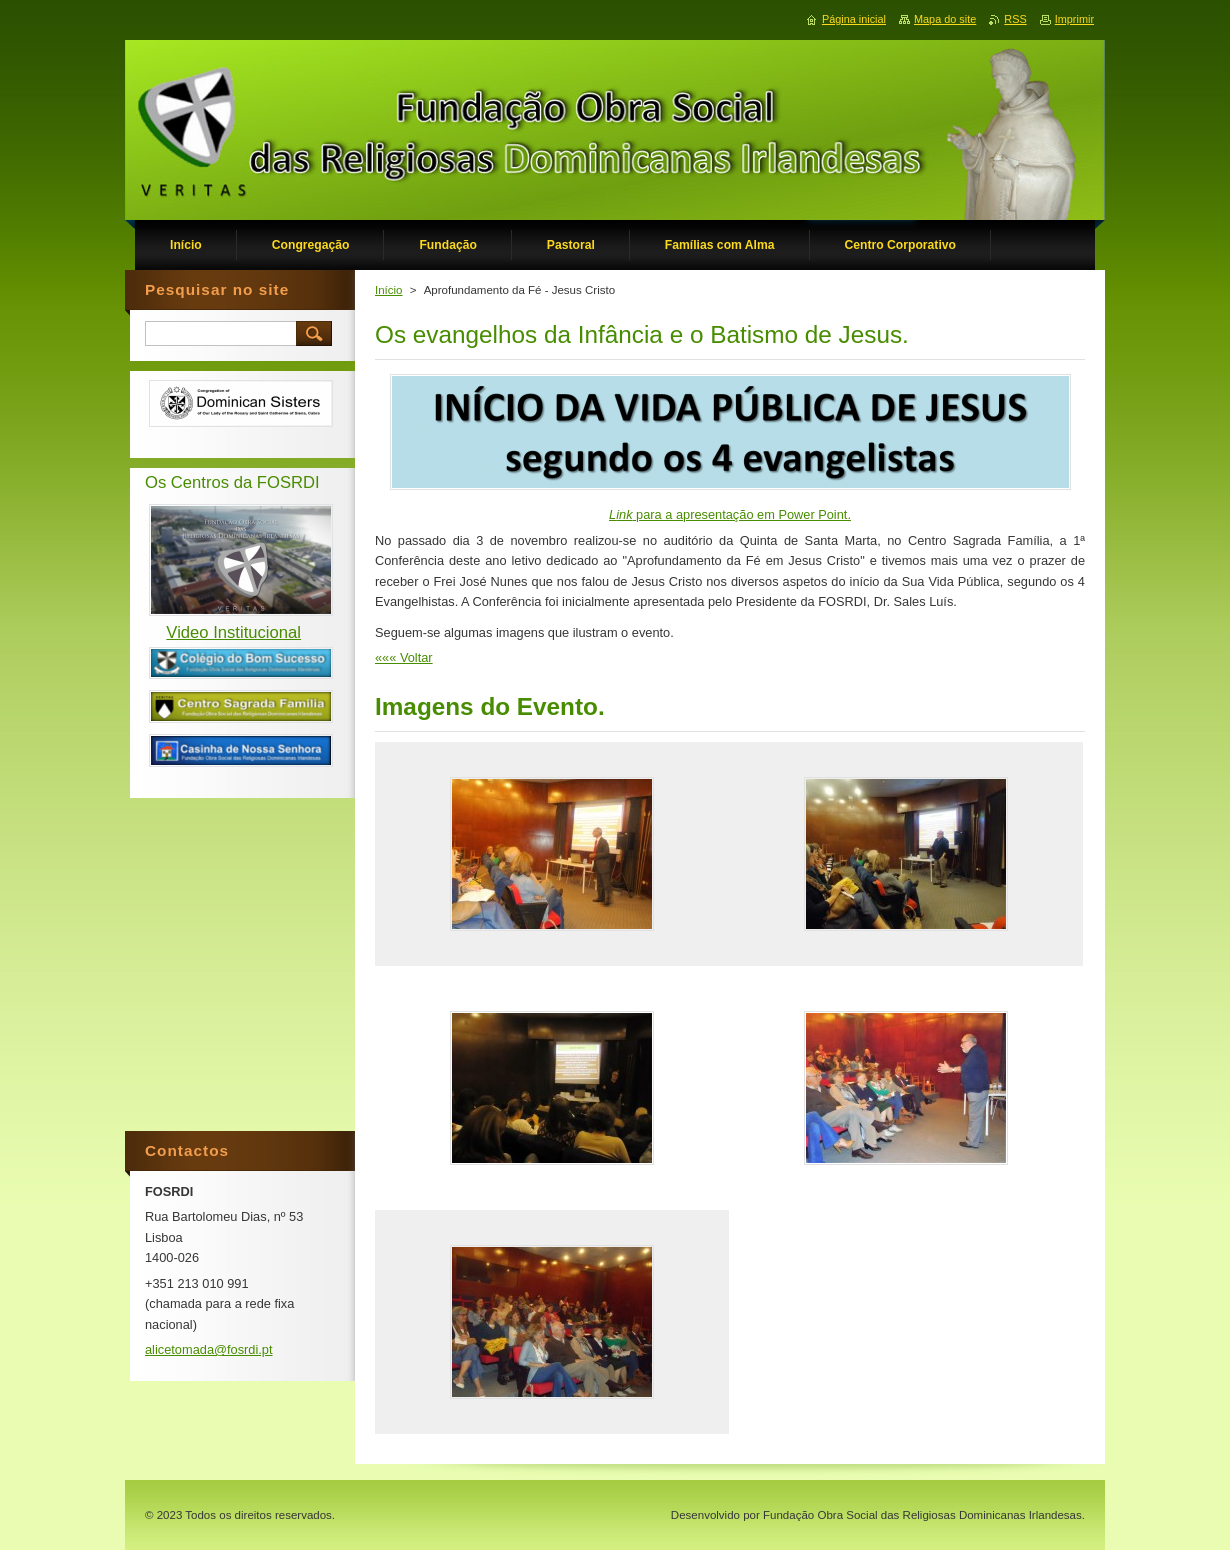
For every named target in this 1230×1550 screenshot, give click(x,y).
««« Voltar (404, 657)
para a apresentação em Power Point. (730, 514)
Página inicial (854, 19)
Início (389, 290)
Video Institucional (233, 632)
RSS (1015, 19)
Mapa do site (945, 19)
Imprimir (1074, 19)
